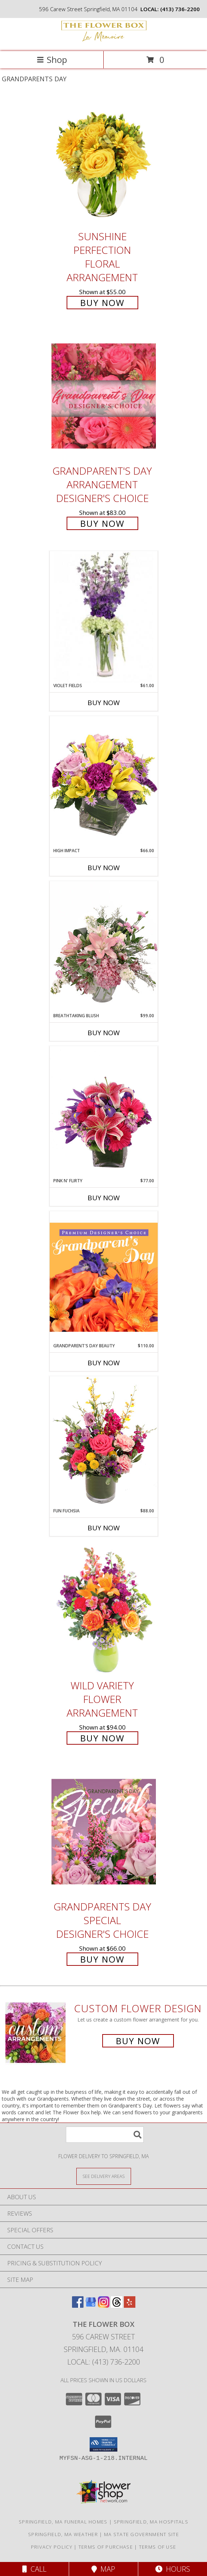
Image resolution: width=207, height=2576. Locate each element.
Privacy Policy (51, 2547)
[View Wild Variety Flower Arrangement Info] (103, 1610)
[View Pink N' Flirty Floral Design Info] (104, 1111)
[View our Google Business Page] (90, 2305)
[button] (103, 2444)
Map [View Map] (103, 2569)
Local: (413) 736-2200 (103, 2362)
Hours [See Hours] (172, 2569)
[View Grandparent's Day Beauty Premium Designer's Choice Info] (104, 1276)
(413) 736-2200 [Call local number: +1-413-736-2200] (180, 9)
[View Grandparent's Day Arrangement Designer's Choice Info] (103, 395)
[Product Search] (105, 2135)
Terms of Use (157, 2547)
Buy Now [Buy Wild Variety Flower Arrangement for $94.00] (102, 1738)
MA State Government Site (141, 2534)
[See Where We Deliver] (103, 2176)
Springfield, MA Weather (63, 2534)
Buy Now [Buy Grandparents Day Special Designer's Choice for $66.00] (102, 1959)
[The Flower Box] (103, 40)
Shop (52, 59)
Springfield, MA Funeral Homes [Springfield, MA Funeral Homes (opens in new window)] (63, 2521)
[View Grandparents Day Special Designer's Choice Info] (103, 1831)
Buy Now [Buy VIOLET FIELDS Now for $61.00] (103, 702)
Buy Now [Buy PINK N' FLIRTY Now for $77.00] (103, 1197)
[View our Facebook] (78, 2305)
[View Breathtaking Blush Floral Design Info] (104, 946)
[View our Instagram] (103, 2305)
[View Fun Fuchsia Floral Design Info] (104, 1441)
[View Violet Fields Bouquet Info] (104, 616)
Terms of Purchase (105, 2547)
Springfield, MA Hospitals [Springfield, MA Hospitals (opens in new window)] (151, 2521)
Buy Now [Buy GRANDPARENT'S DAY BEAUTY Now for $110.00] (103, 1362)
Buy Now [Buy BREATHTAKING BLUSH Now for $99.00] (103, 1032)
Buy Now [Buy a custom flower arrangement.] (138, 2041)
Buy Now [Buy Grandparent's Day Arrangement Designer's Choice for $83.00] (102, 523)
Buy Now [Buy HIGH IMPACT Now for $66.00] (103, 867)
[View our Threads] (116, 2305)
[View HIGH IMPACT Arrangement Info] (104, 781)
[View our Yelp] (129, 2305)
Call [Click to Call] (34, 2569)
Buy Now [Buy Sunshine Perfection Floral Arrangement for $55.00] (102, 303)
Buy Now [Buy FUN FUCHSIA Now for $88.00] (103, 1528)
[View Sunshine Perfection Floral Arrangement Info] (103, 161)
